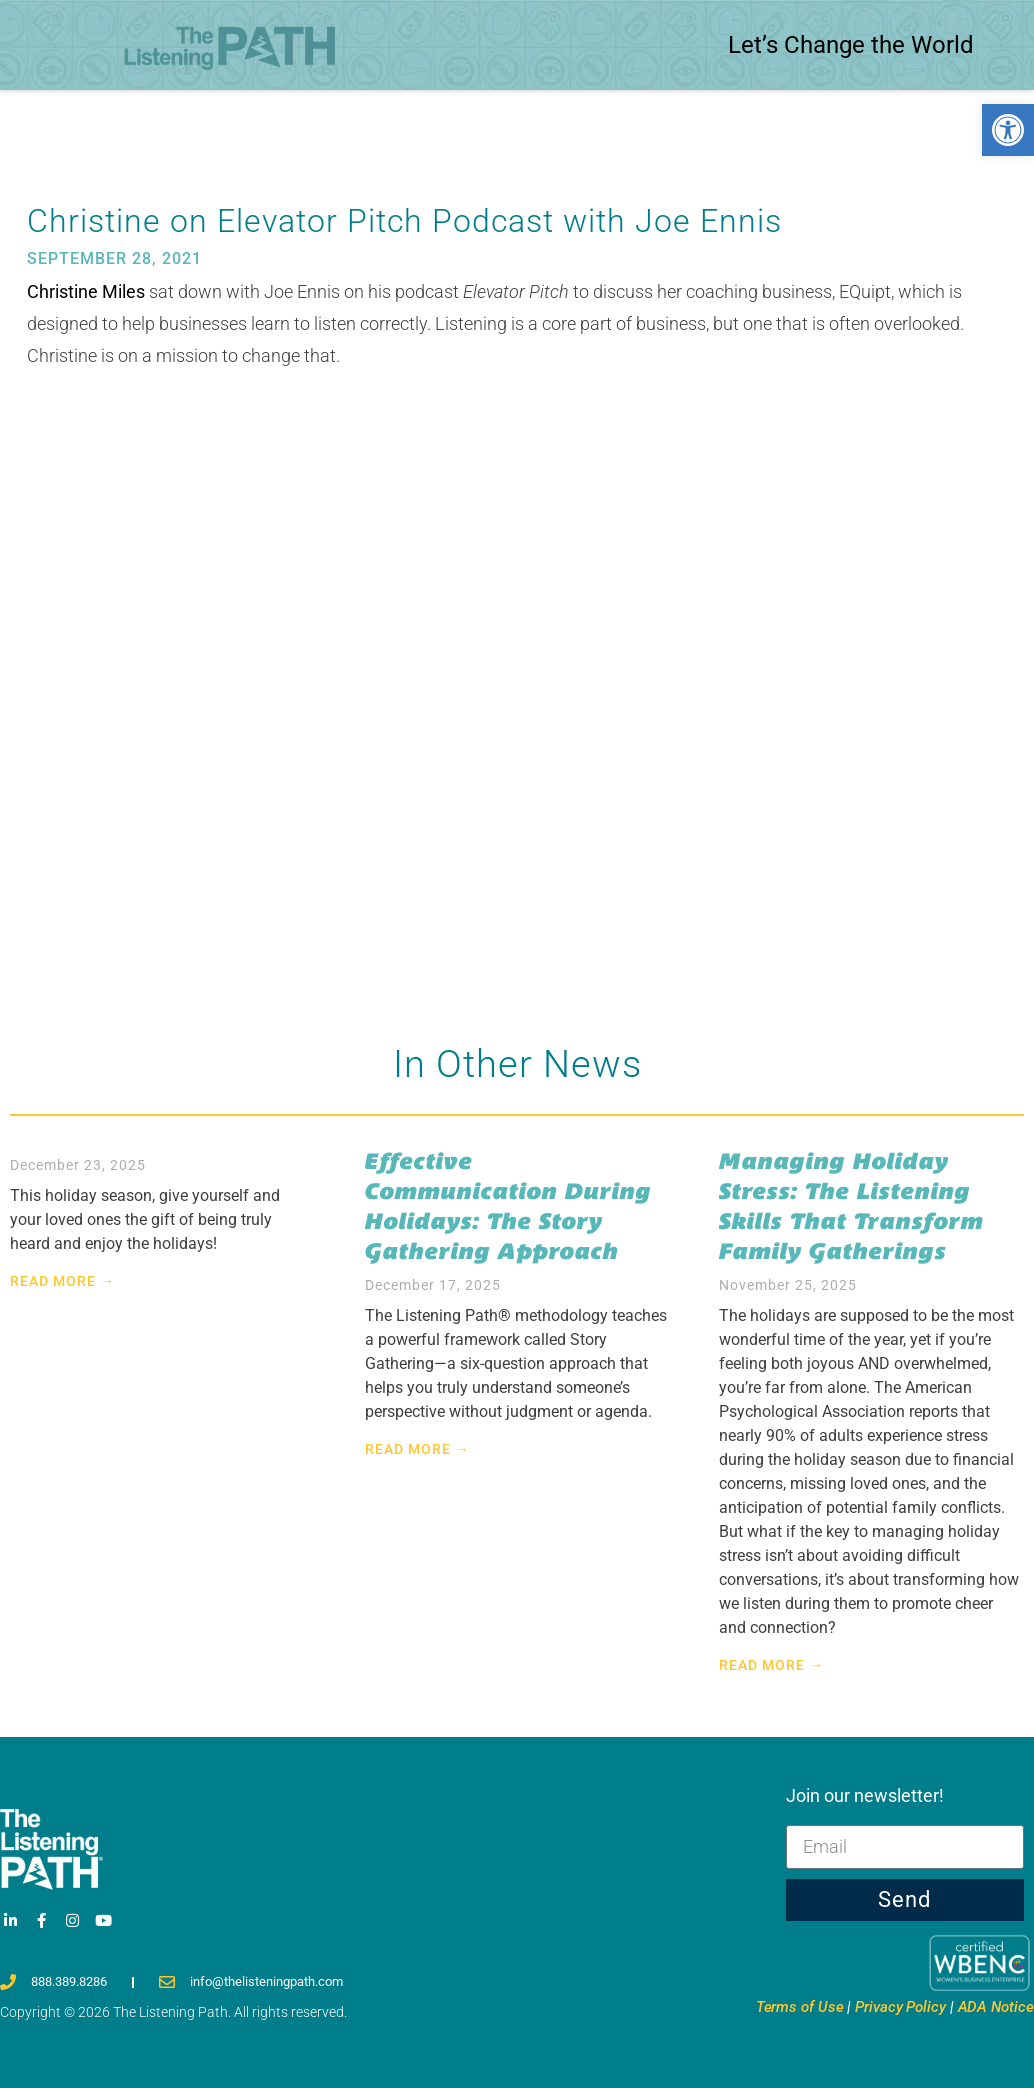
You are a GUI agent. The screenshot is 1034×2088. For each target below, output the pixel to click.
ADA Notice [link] (996, 2007)
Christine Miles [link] (86, 291)
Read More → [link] (62, 1281)
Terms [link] (800, 2007)
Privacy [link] (900, 2007)
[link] (1008, 130)
